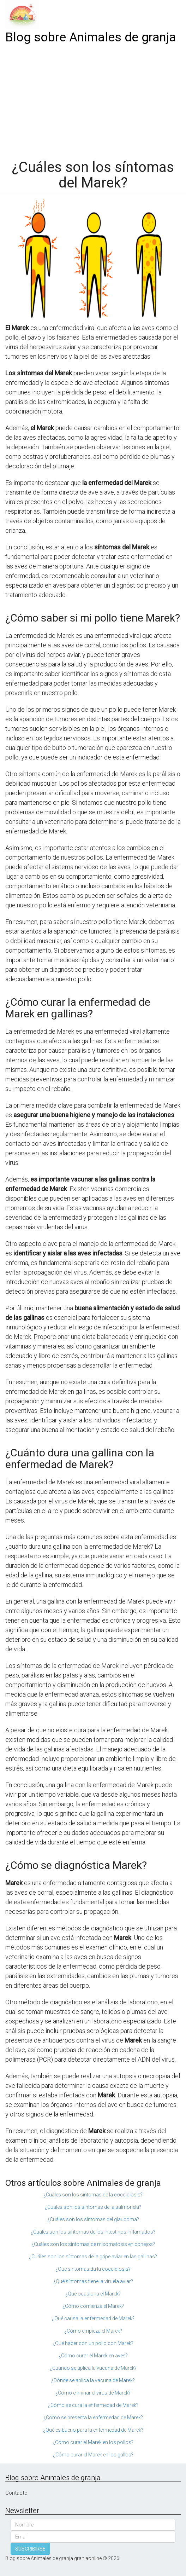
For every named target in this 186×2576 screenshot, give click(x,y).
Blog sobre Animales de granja (90, 37)
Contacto (16, 2493)
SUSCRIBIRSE (30, 2549)
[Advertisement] (93, 99)
